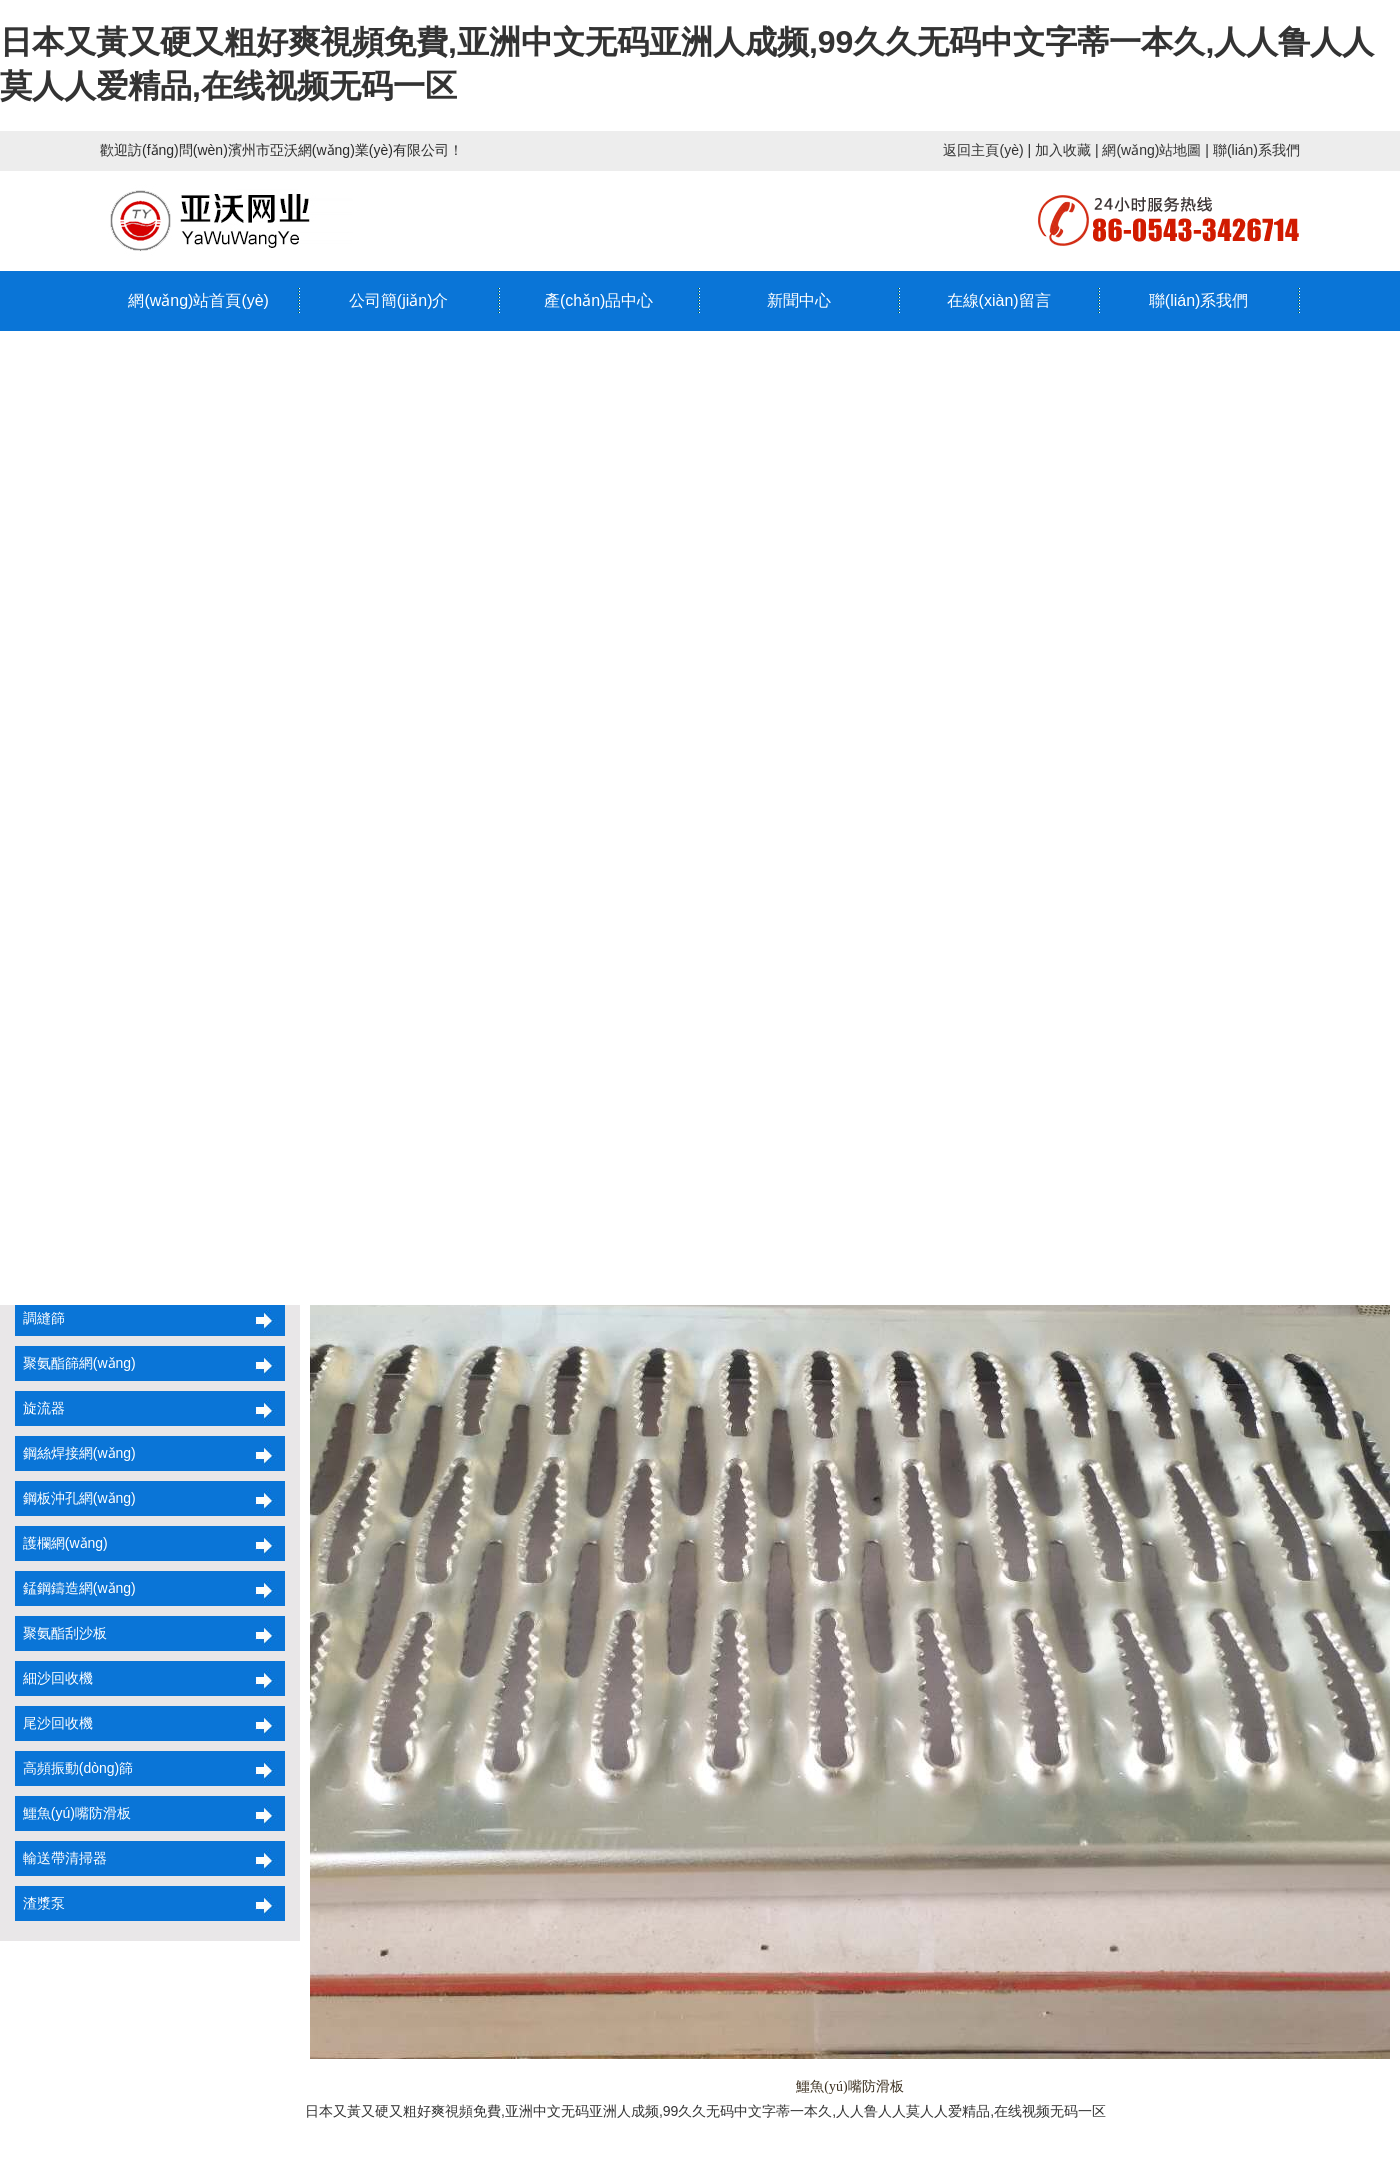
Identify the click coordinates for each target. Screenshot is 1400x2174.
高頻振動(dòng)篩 (74, 1768)
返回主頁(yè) (983, 150)
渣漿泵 (40, 1903)
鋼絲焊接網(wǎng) (75, 1453)
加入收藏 (1063, 150)
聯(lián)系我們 (1256, 150)
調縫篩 (40, 1318)
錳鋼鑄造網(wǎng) (75, 1588)
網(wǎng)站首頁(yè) (198, 300)
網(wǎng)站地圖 (1151, 150)
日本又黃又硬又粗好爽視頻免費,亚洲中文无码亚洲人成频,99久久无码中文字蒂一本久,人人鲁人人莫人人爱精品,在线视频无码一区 (705, 2111)
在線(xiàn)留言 (999, 300)
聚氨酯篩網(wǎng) (75, 1363)
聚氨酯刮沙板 (61, 1633)
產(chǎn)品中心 (598, 300)
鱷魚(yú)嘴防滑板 (73, 1813)
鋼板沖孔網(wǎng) (75, 1498)
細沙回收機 (54, 1678)
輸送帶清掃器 (61, 1858)
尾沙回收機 (54, 1723)
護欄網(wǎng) (61, 1543)
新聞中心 (799, 300)
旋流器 (40, 1408)
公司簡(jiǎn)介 (399, 300)
